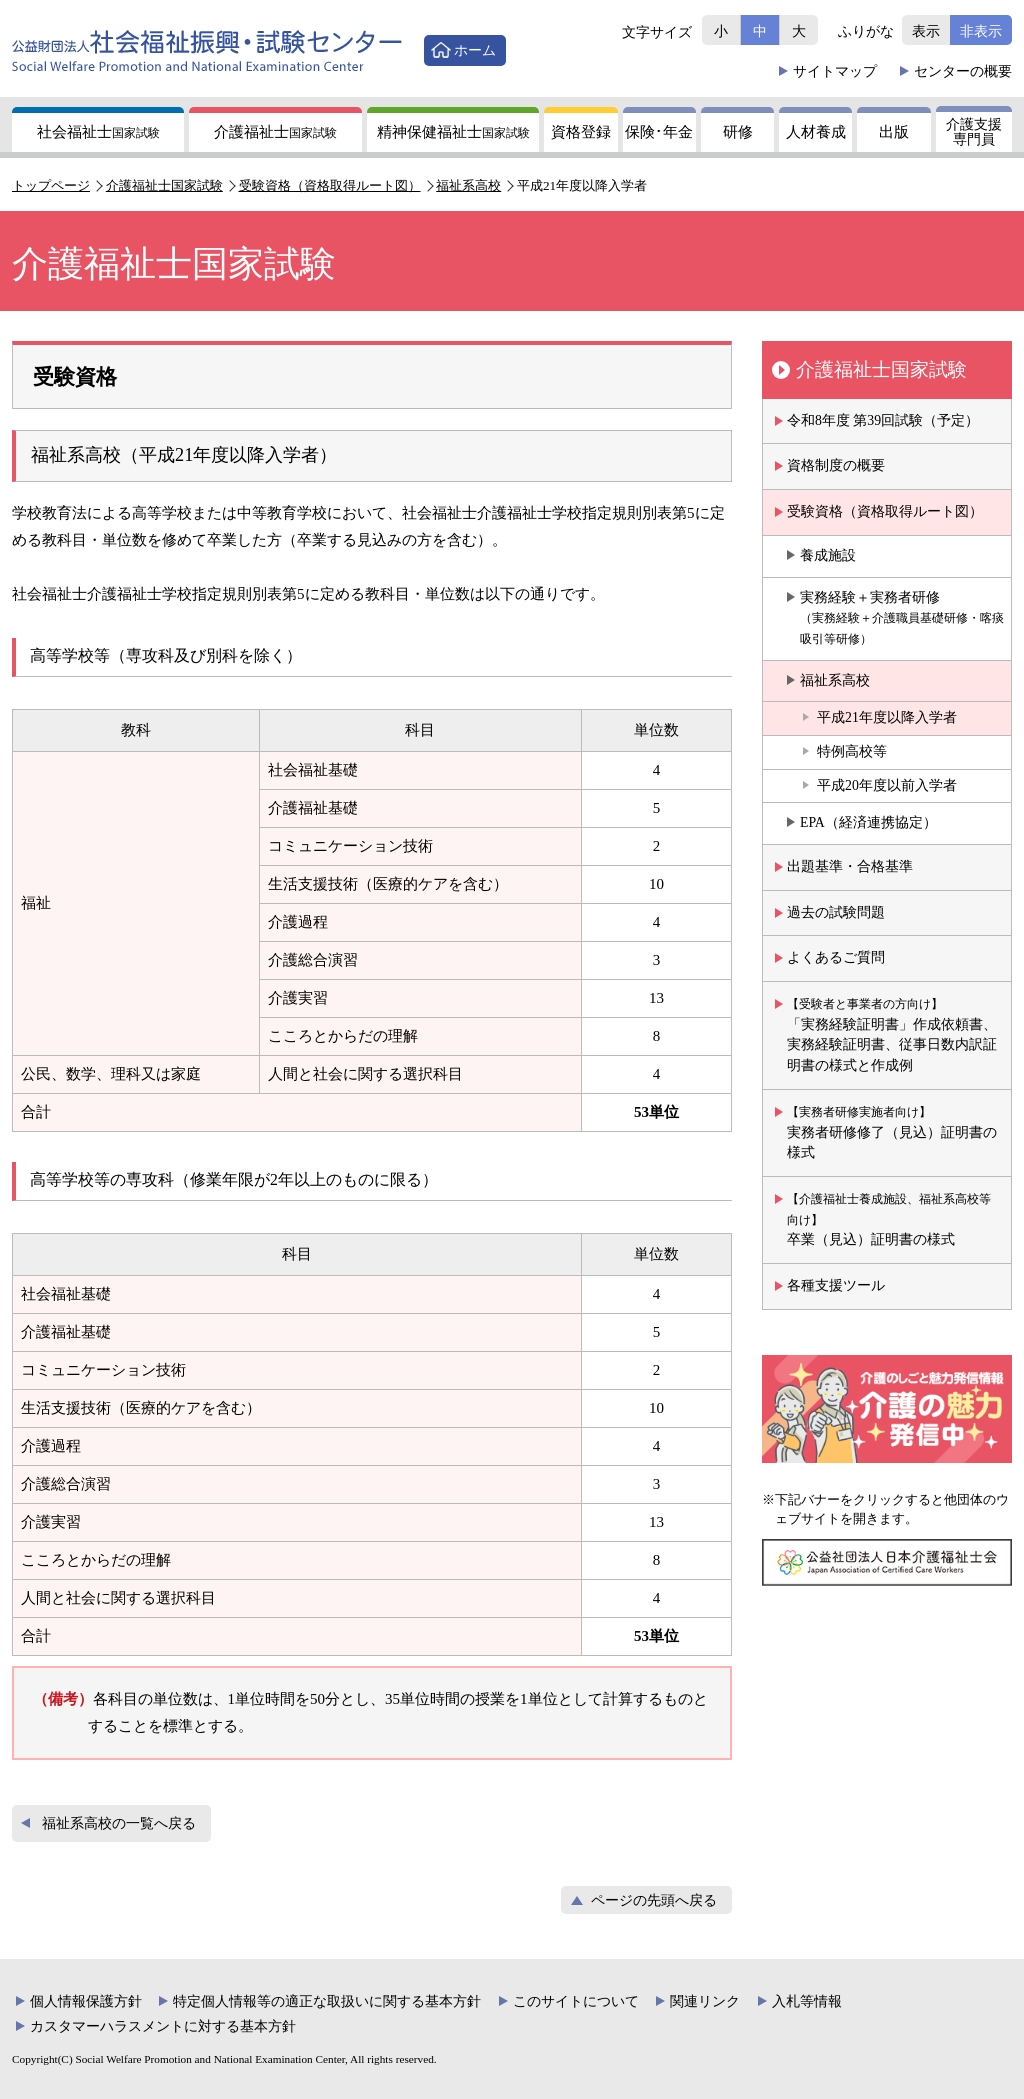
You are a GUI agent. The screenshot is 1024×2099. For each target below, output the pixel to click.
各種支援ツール (836, 1285)
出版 (894, 132)
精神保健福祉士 (453, 132)
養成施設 (828, 555)
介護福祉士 (275, 132)
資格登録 (581, 132)
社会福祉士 (98, 132)
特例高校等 (852, 751)
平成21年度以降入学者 (887, 717)
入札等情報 (807, 2001)
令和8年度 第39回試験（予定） (883, 420)
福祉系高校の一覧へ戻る (119, 1823)
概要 (963, 71)
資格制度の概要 (836, 465)
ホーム (475, 50)
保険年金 (659, 132)
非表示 (981, 31)
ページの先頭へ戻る (654, 1900)
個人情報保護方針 (86, 2001)
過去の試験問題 (836, 912)
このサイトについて (576, 2001)
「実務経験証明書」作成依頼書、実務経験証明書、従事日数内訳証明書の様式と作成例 (892, 1035)
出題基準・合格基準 (850, 866)
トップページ (51, 185)
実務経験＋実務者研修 (902, 618)
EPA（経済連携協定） (868, 822)
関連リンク (705, 2001)
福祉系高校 (468, 185)
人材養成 (816, 132)
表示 (926, 31)
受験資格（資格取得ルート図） (330, 185)
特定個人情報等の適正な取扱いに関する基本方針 (327, 2001)
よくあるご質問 (836, 957)
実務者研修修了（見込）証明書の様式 (892, 1132)
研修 (738, 132)
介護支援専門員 (974, 132)
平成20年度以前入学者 (887, 785)
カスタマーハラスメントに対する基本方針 (163, 2026)
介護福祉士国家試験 (164, 185)
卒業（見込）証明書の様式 (889, 1219)
